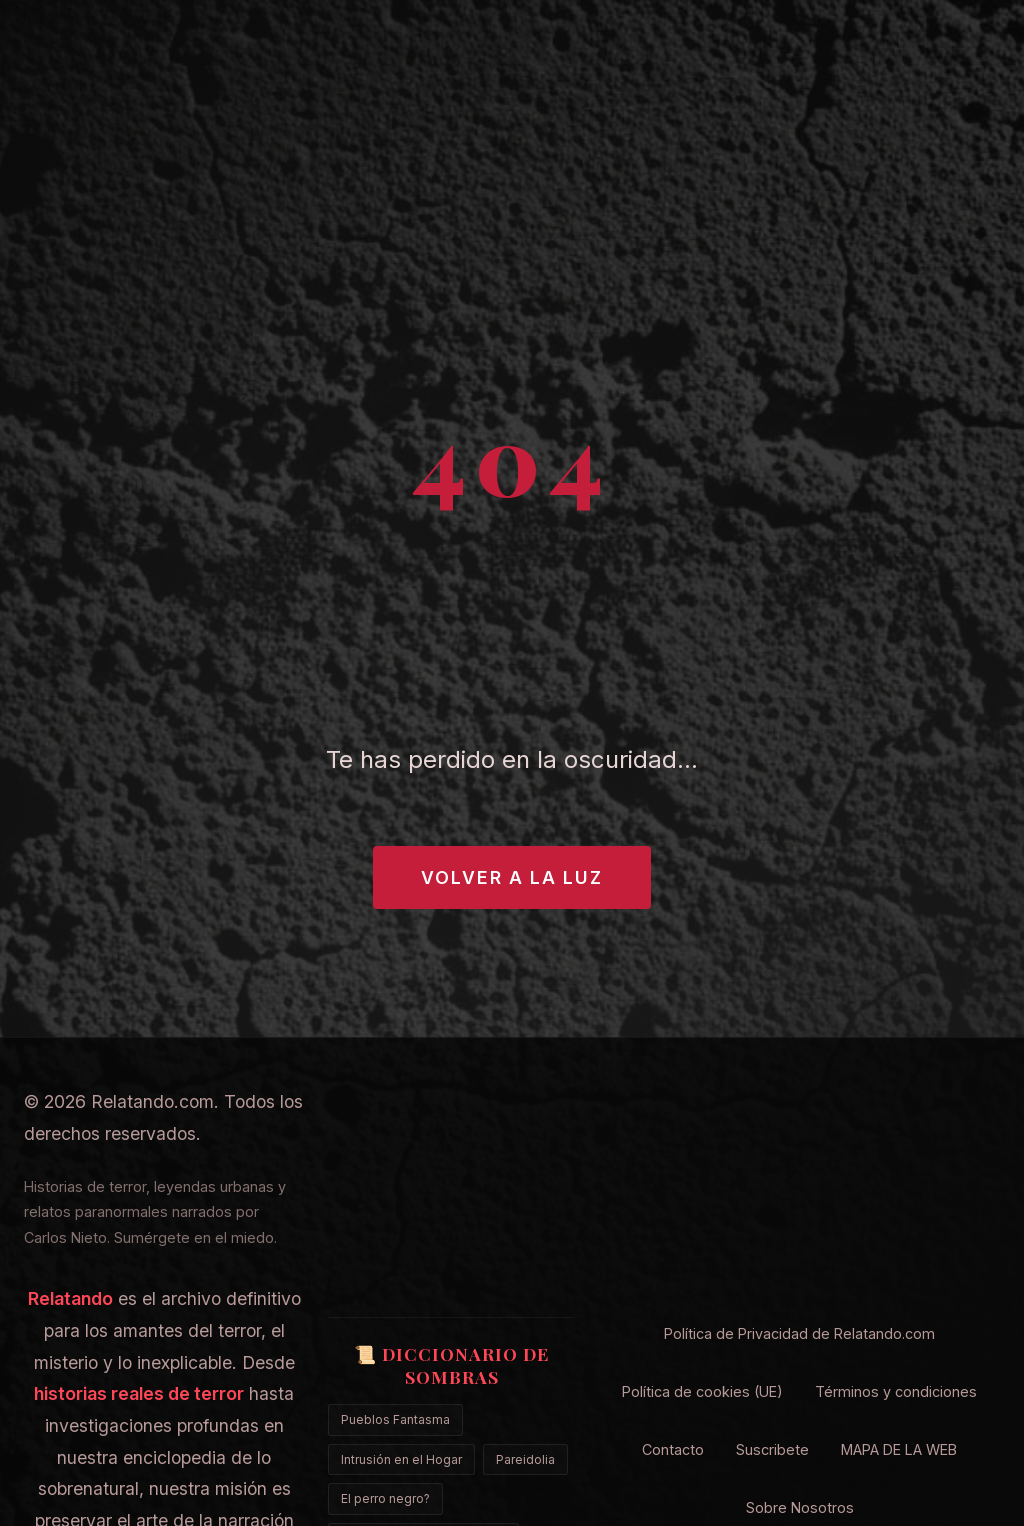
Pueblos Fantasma (395, 1419)
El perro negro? (385, 1498)
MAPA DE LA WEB (899, 1449)
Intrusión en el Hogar (401, 1459)
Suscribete (772, 1449)
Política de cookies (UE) (702, 1391)
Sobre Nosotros (800, 1507)
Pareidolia (525, 1459)
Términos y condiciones (896, 1391)
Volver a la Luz (512, 877)
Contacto (673, 1449)
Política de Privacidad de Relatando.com (799, 1333)
